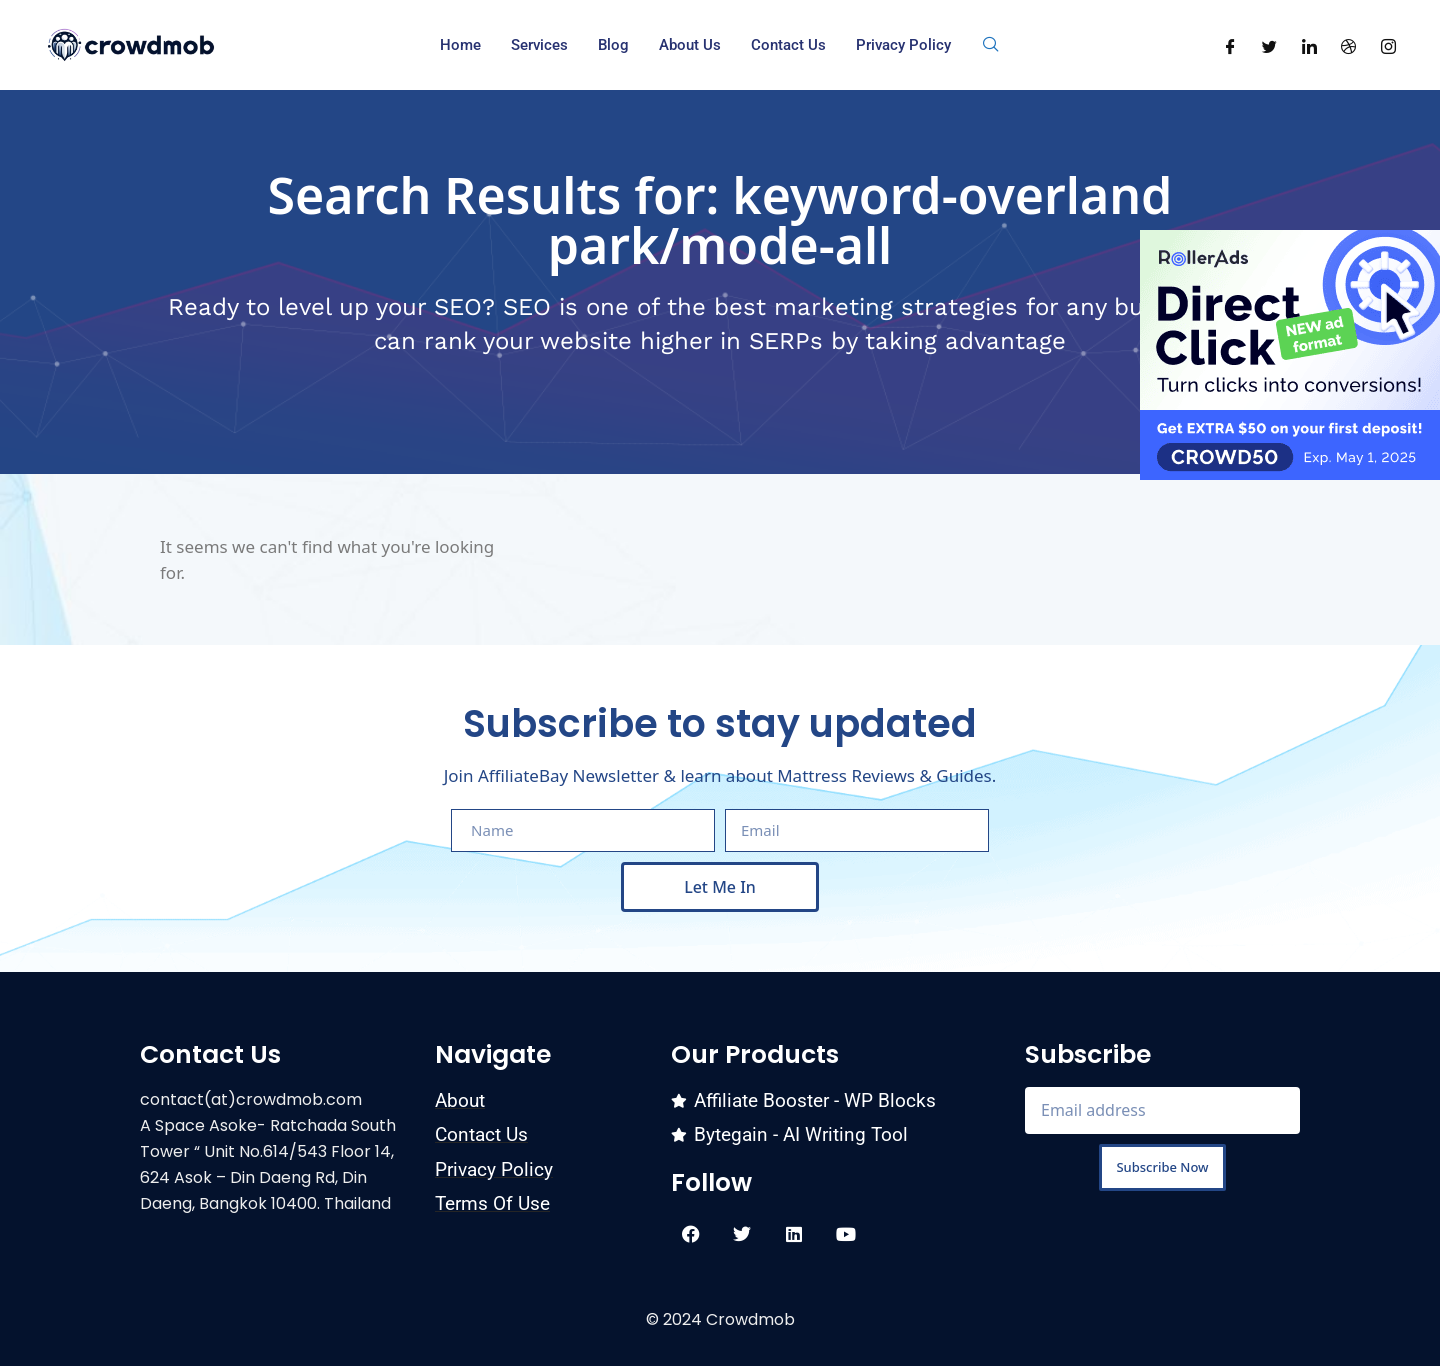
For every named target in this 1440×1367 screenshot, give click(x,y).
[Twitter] (1269, 45)
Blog (613, 45)
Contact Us (788, 45)
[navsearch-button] (991, 45)
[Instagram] (1388, 45)
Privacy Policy (903, 45)
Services (539, 45)
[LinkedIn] (1309, 45)
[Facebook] (1230, 45)
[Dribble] (1348, 45)
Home (460, 45)
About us (690, 45)
